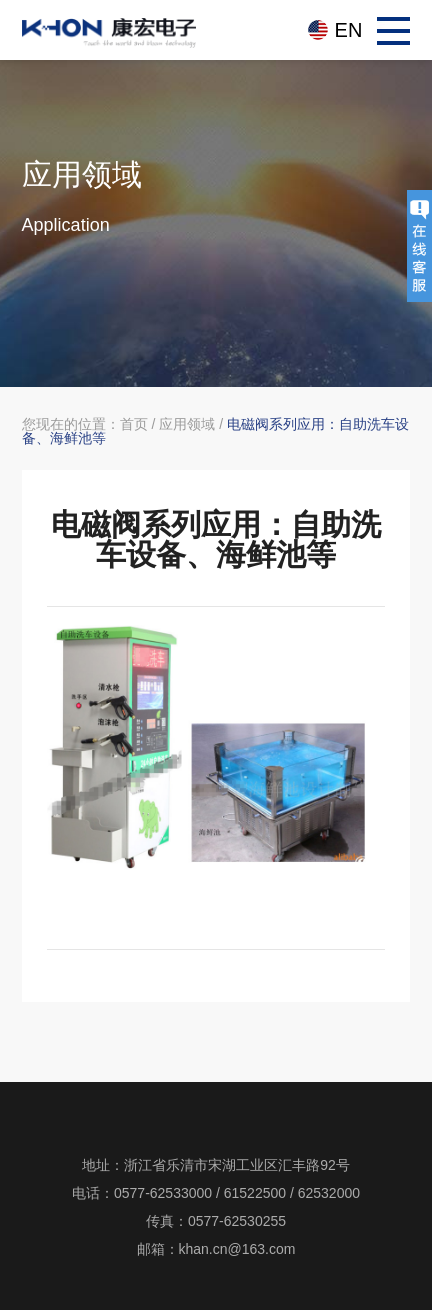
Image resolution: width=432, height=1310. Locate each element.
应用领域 (187, 424)
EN (349, 30)
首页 (134, 424)
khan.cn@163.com (237, 1249)
